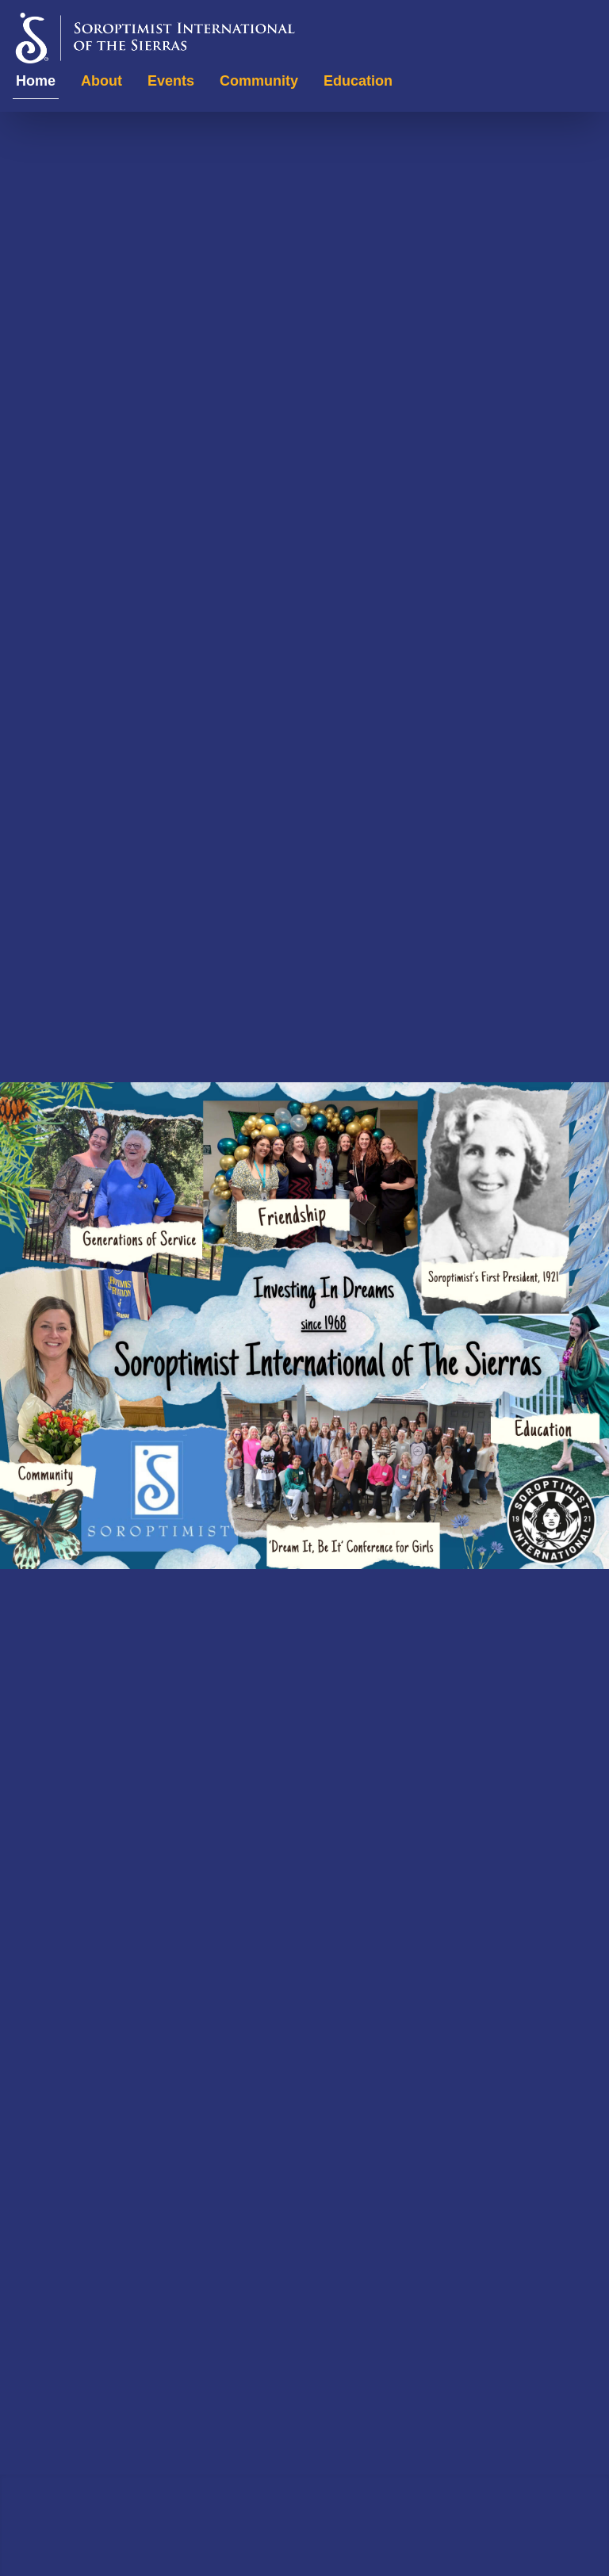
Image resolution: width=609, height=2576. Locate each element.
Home (36, 81)
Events (170, 81)
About (101, 81)
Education (358, 81)
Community (259, 81)
